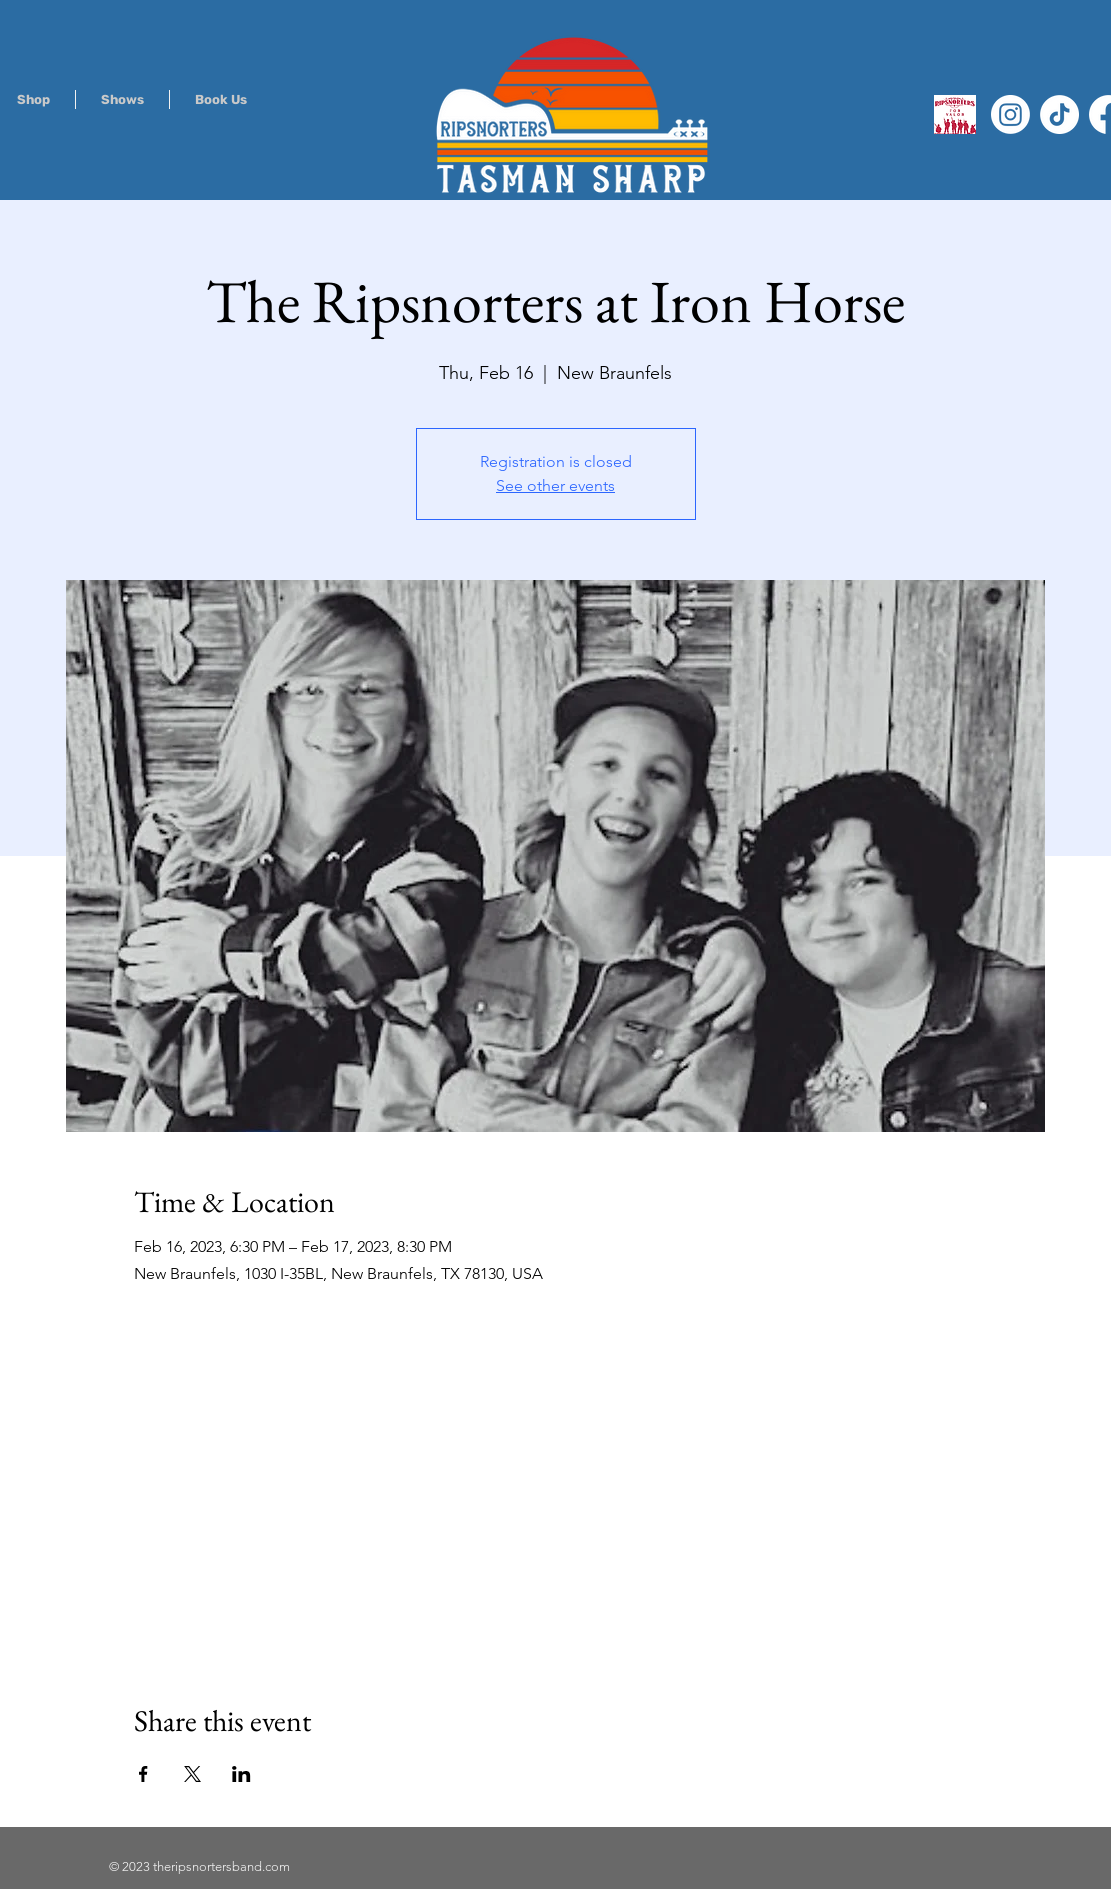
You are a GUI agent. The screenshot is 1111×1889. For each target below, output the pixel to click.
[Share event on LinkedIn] (241, 1774)
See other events (555, 485)
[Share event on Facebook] (143, 1774)
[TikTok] (1059, 114)
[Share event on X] (192, 1774)
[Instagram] (1010, 114)
